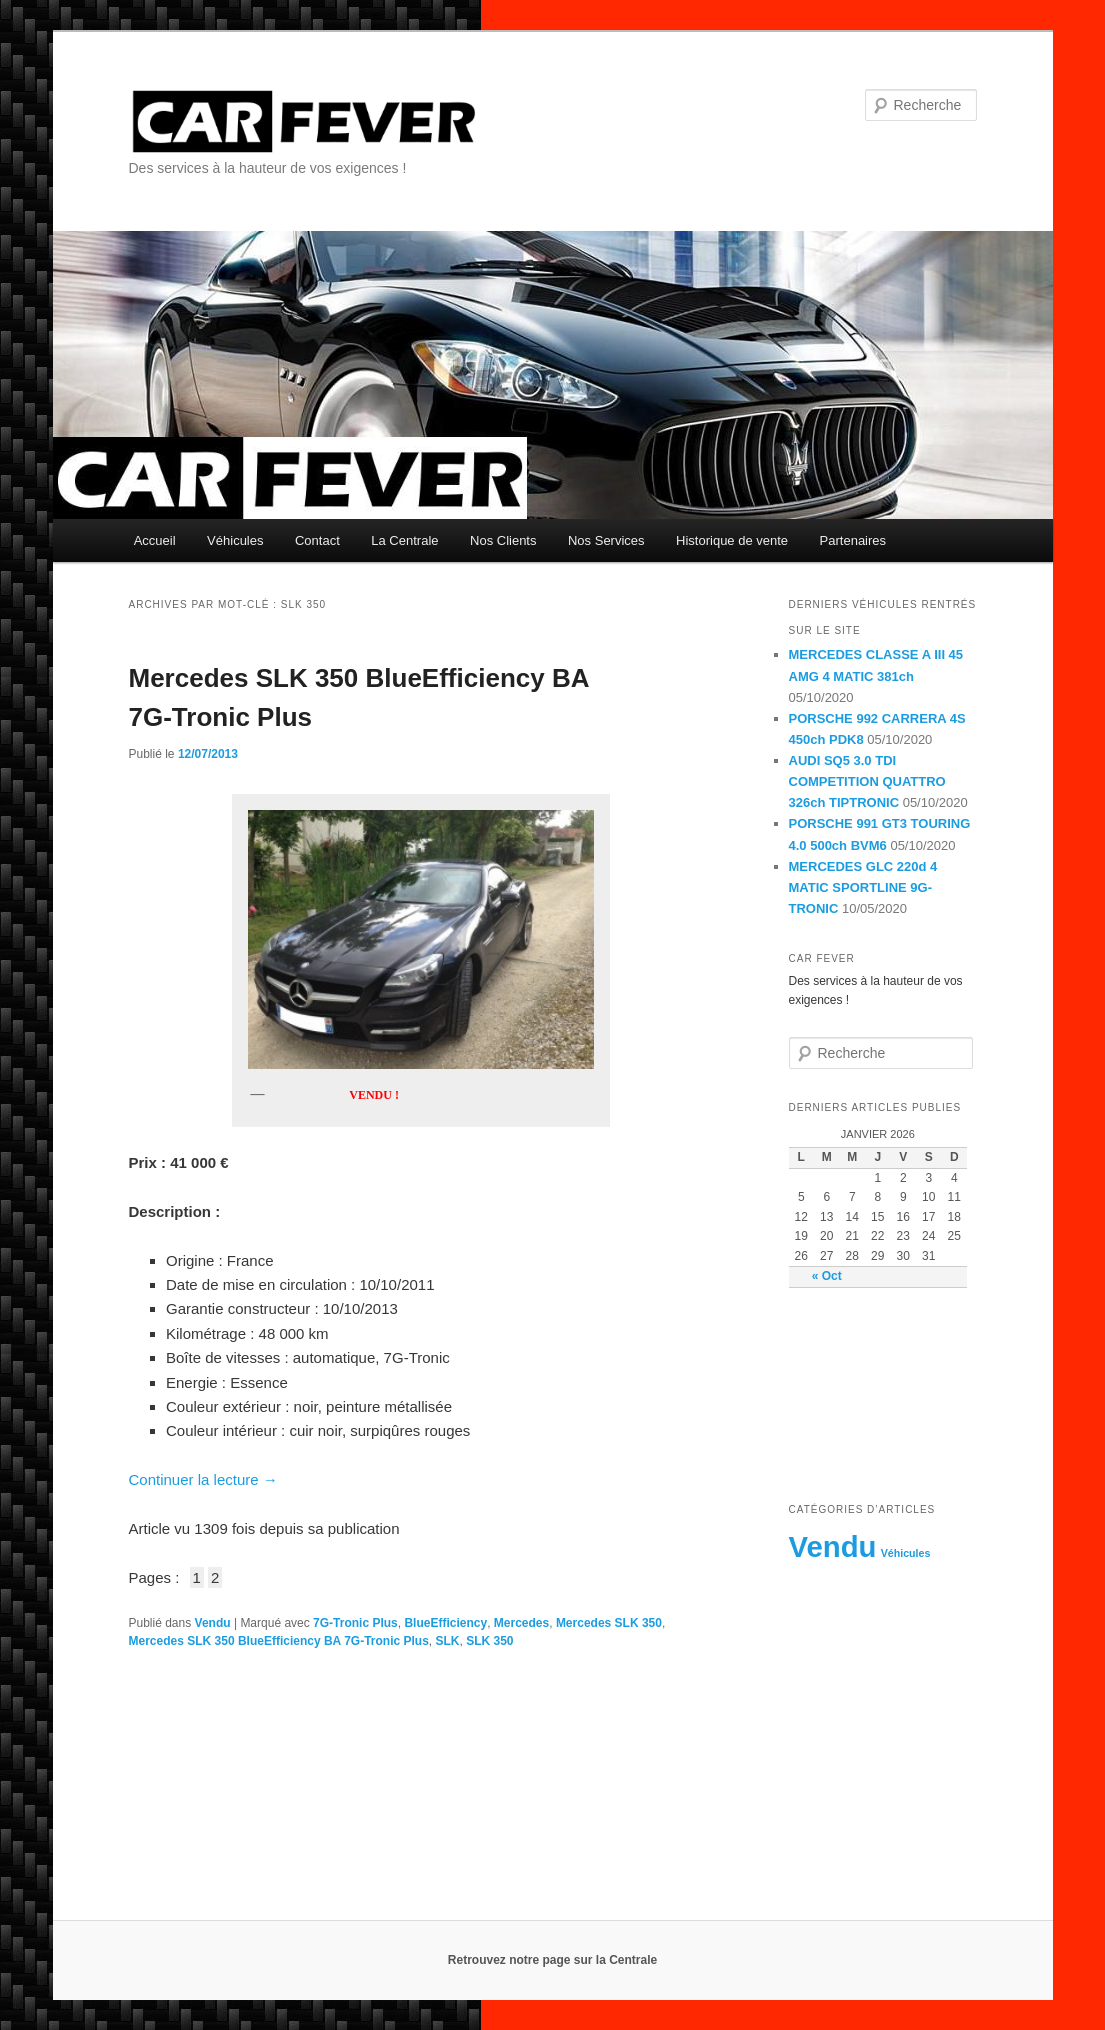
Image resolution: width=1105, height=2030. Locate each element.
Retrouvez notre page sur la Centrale (552, 1960)
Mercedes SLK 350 (609, 1623)
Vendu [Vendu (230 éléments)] (833, 1546)
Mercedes (521, 1623)
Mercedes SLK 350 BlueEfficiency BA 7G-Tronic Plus (279, 1641)
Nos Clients (503, 540)
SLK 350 (489, 1641)
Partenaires (853, 540)
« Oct (827, 1276)
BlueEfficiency (445, 1623)
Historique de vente (732, 540)
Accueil (155, 540)
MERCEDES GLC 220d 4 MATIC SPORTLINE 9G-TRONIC (863, 887)
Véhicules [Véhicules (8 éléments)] (906, 1553)
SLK (448, 1641)
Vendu (213, 1623)
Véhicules (235, 540)
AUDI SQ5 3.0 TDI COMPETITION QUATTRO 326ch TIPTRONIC (867, 781)
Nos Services (606, 540)
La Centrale (404, 540)
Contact (317, 540)
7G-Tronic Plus (355, 1623)
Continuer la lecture (203, 1479)
